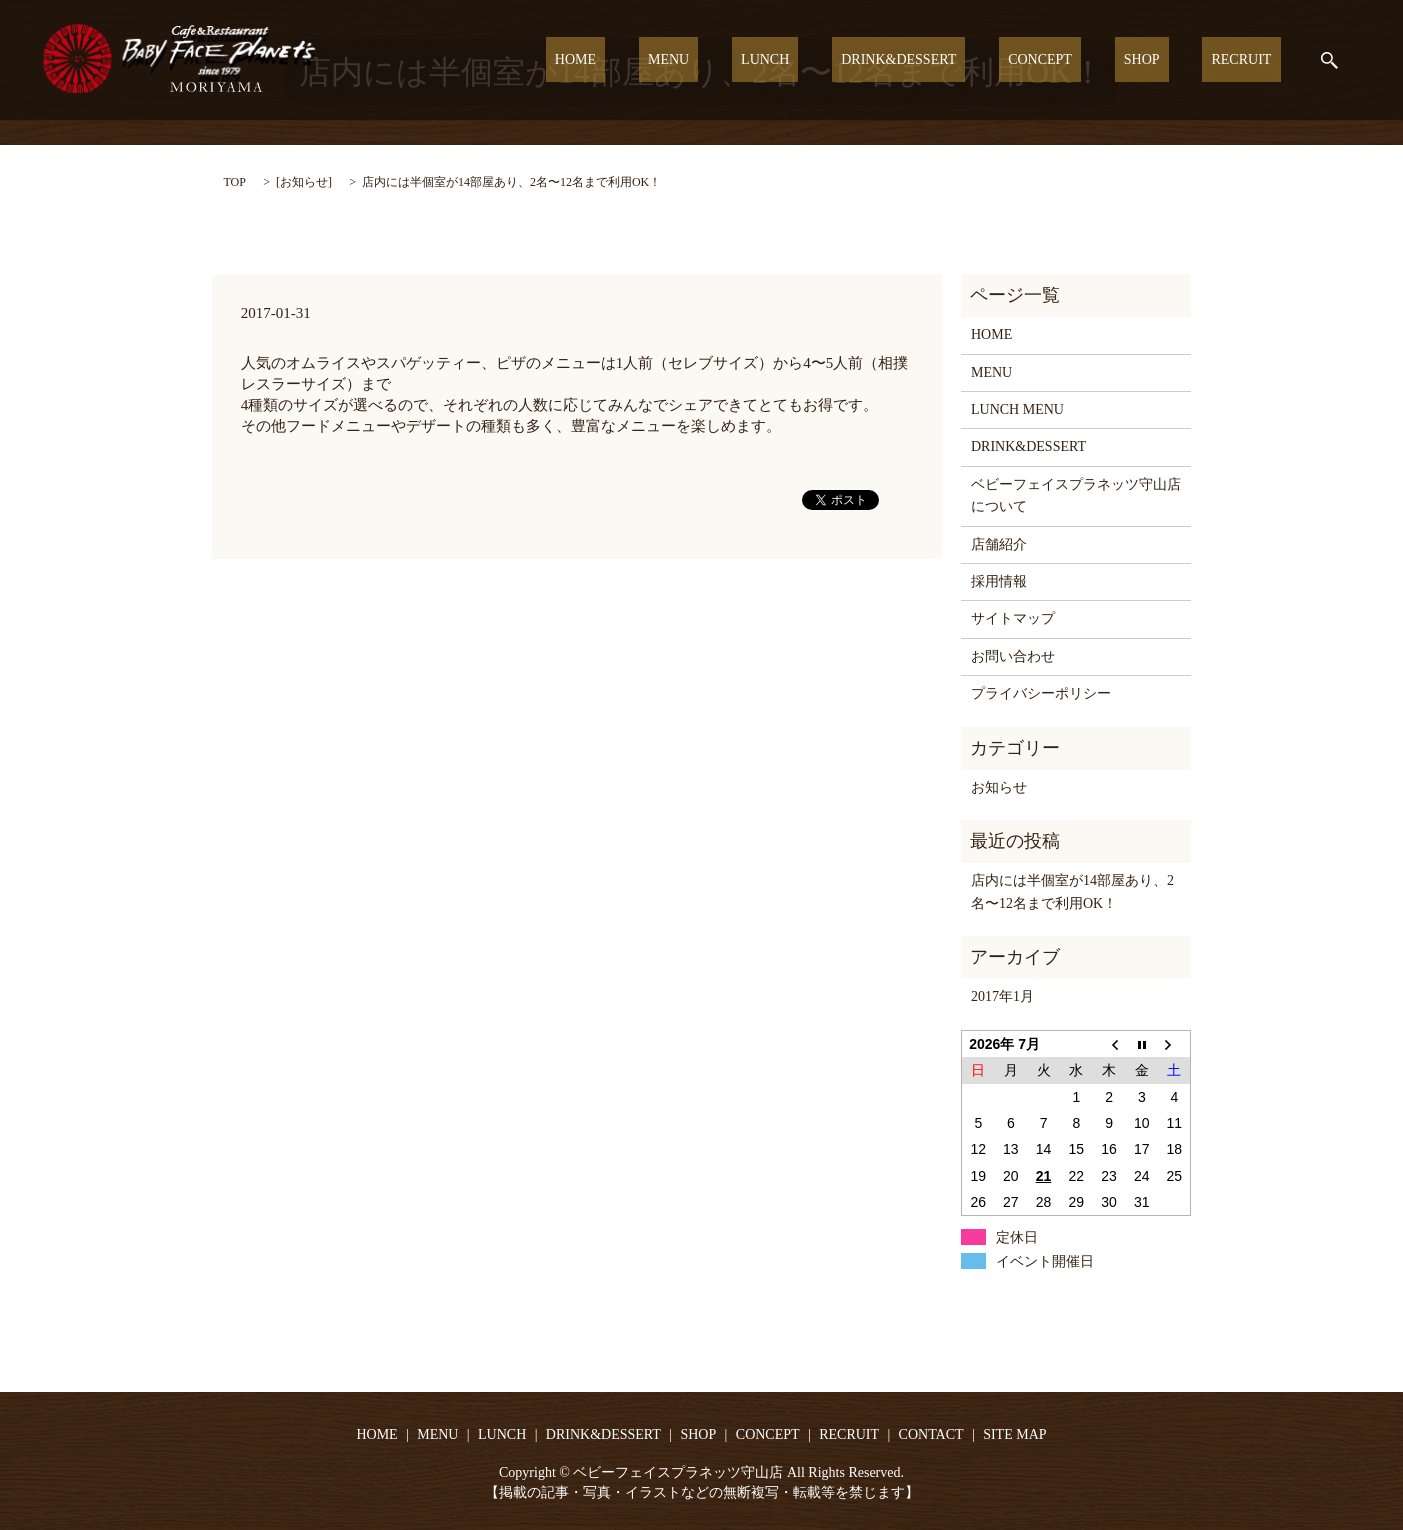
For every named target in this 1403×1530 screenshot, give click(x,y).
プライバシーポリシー (1041, 693)
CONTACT (931, 1434)
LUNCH (847, 60)
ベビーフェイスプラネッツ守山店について (1076, 495)
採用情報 (999, 581)
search (1329, 60)
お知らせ (304, 182)
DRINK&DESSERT (962, 60)
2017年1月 (1002, 996)
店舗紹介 (999, 544)
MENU (769, 60)
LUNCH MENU (1017, 409)
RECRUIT (1251, 60)
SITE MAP (1014, 1434)
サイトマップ (1013, 618)
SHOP (1169, 60)
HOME (694, 60)
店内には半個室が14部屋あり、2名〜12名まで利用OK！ (1072, 891)
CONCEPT (1086, 60)
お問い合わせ (1013, 656)
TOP (235, 182)
